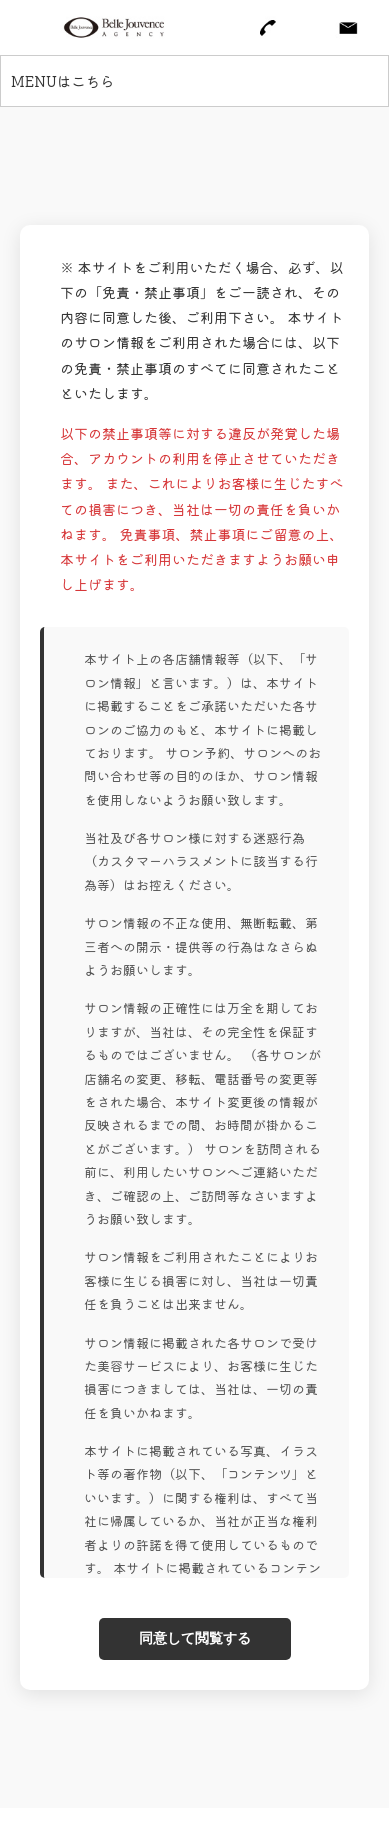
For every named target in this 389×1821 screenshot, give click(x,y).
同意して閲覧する (195, 1638)
